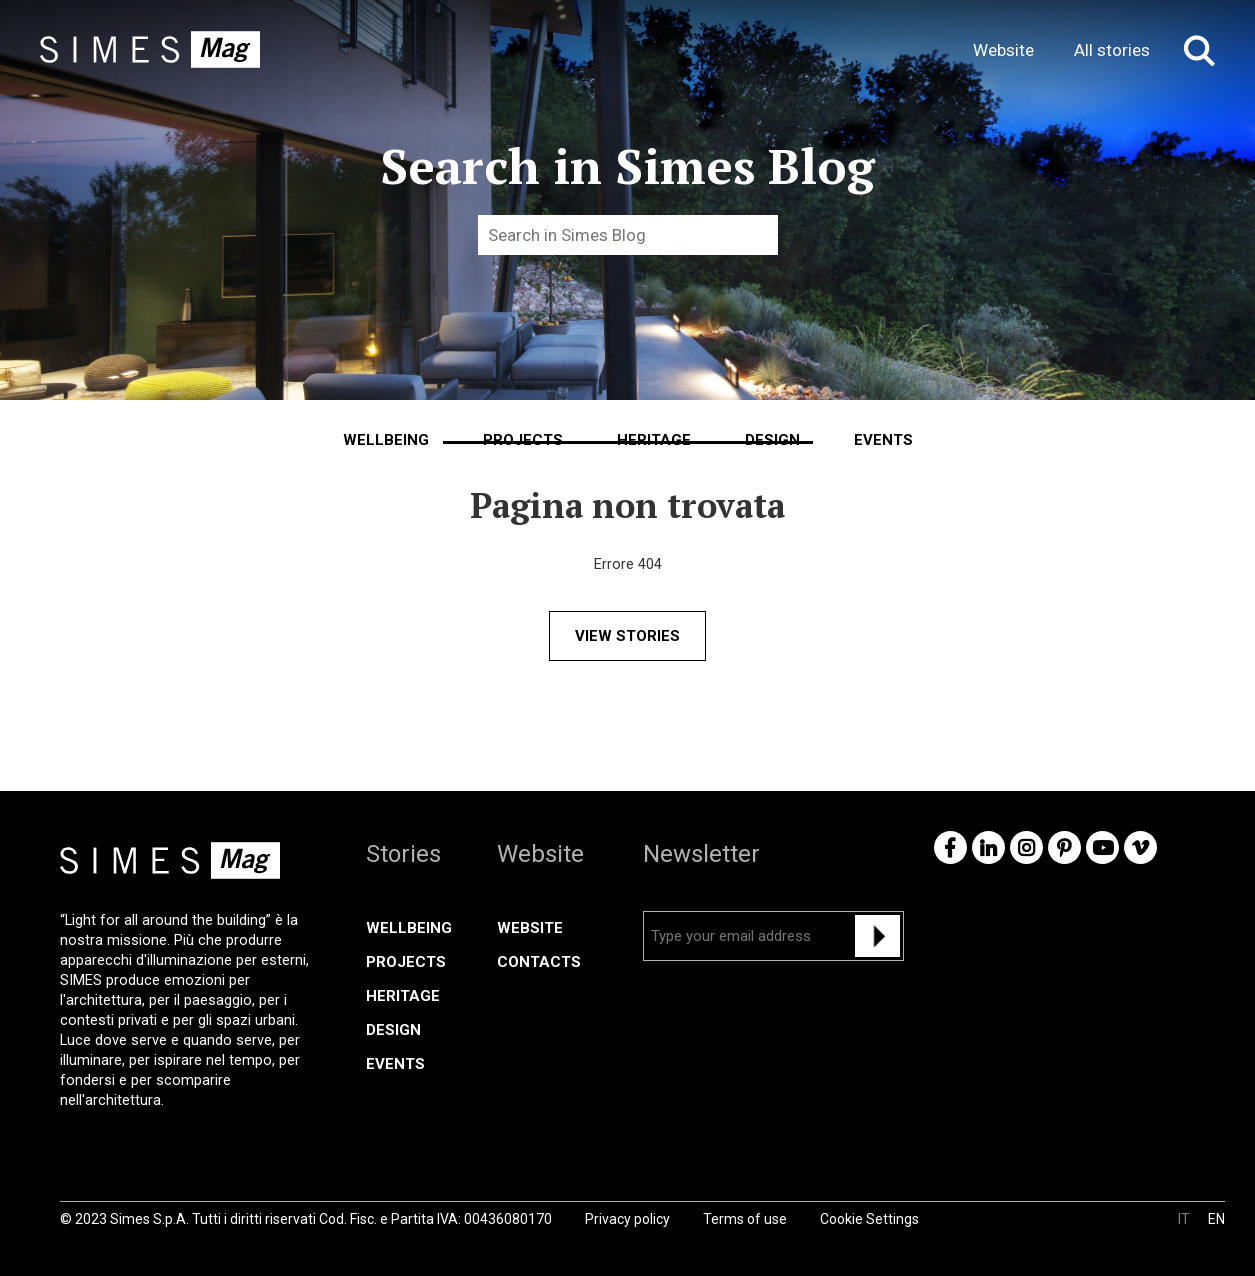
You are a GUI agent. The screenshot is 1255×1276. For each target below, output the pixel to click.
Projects (523, 440)
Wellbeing (386, 440)
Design (772, 440)
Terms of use (745, 1219)
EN (1216, 1219)
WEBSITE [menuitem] (530, 928)
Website (1003, 50)
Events (883, 440)
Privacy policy (627, 1219)
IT (1184, 1219)
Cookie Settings (869, 1219)
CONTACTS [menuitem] (539, 962)
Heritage (654, 440)
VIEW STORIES (627, 636)
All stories (1112, 50)
